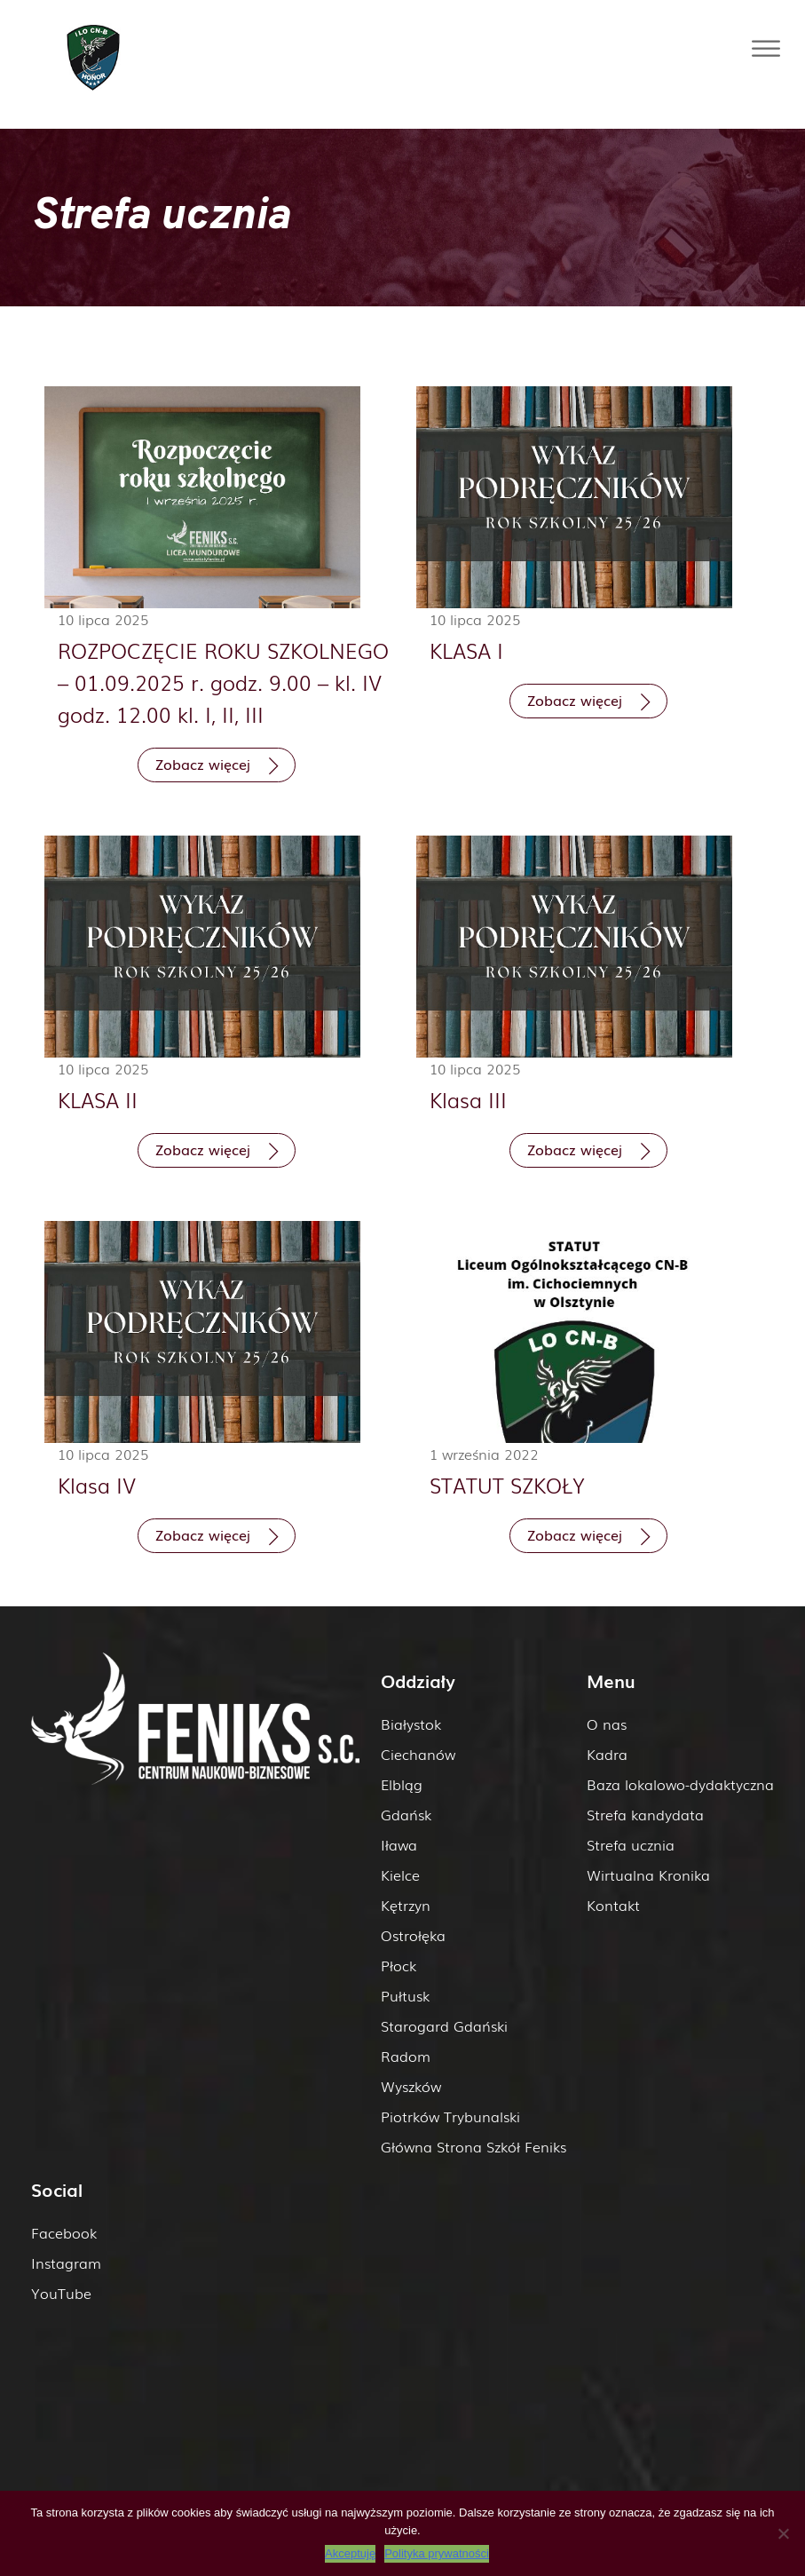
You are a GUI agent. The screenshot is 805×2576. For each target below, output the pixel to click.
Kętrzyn (405, 1904)
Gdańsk (406, 1814)
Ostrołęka (413, 1935)
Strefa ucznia (631, 1844)
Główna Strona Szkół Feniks (473, 2146)
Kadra (607, 1753)
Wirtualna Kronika (648, 1874)
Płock (398, 1965)
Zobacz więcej (202, 763)
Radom (405, 2055)
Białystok (411, 1723)
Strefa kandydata (645, 1814)
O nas (607, 1723)
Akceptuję (350, 2553)
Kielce (400, 1874)
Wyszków (411, 2085)
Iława (399, 1844)
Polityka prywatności (436, 2553)
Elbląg (401, 1784)
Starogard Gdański (444, 2025)
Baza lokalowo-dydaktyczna (680, 1784)
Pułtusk (405, 1995)
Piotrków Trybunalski (450, 2116)
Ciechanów (418, 1753)
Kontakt (613, 1904)
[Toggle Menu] (766, 48)
